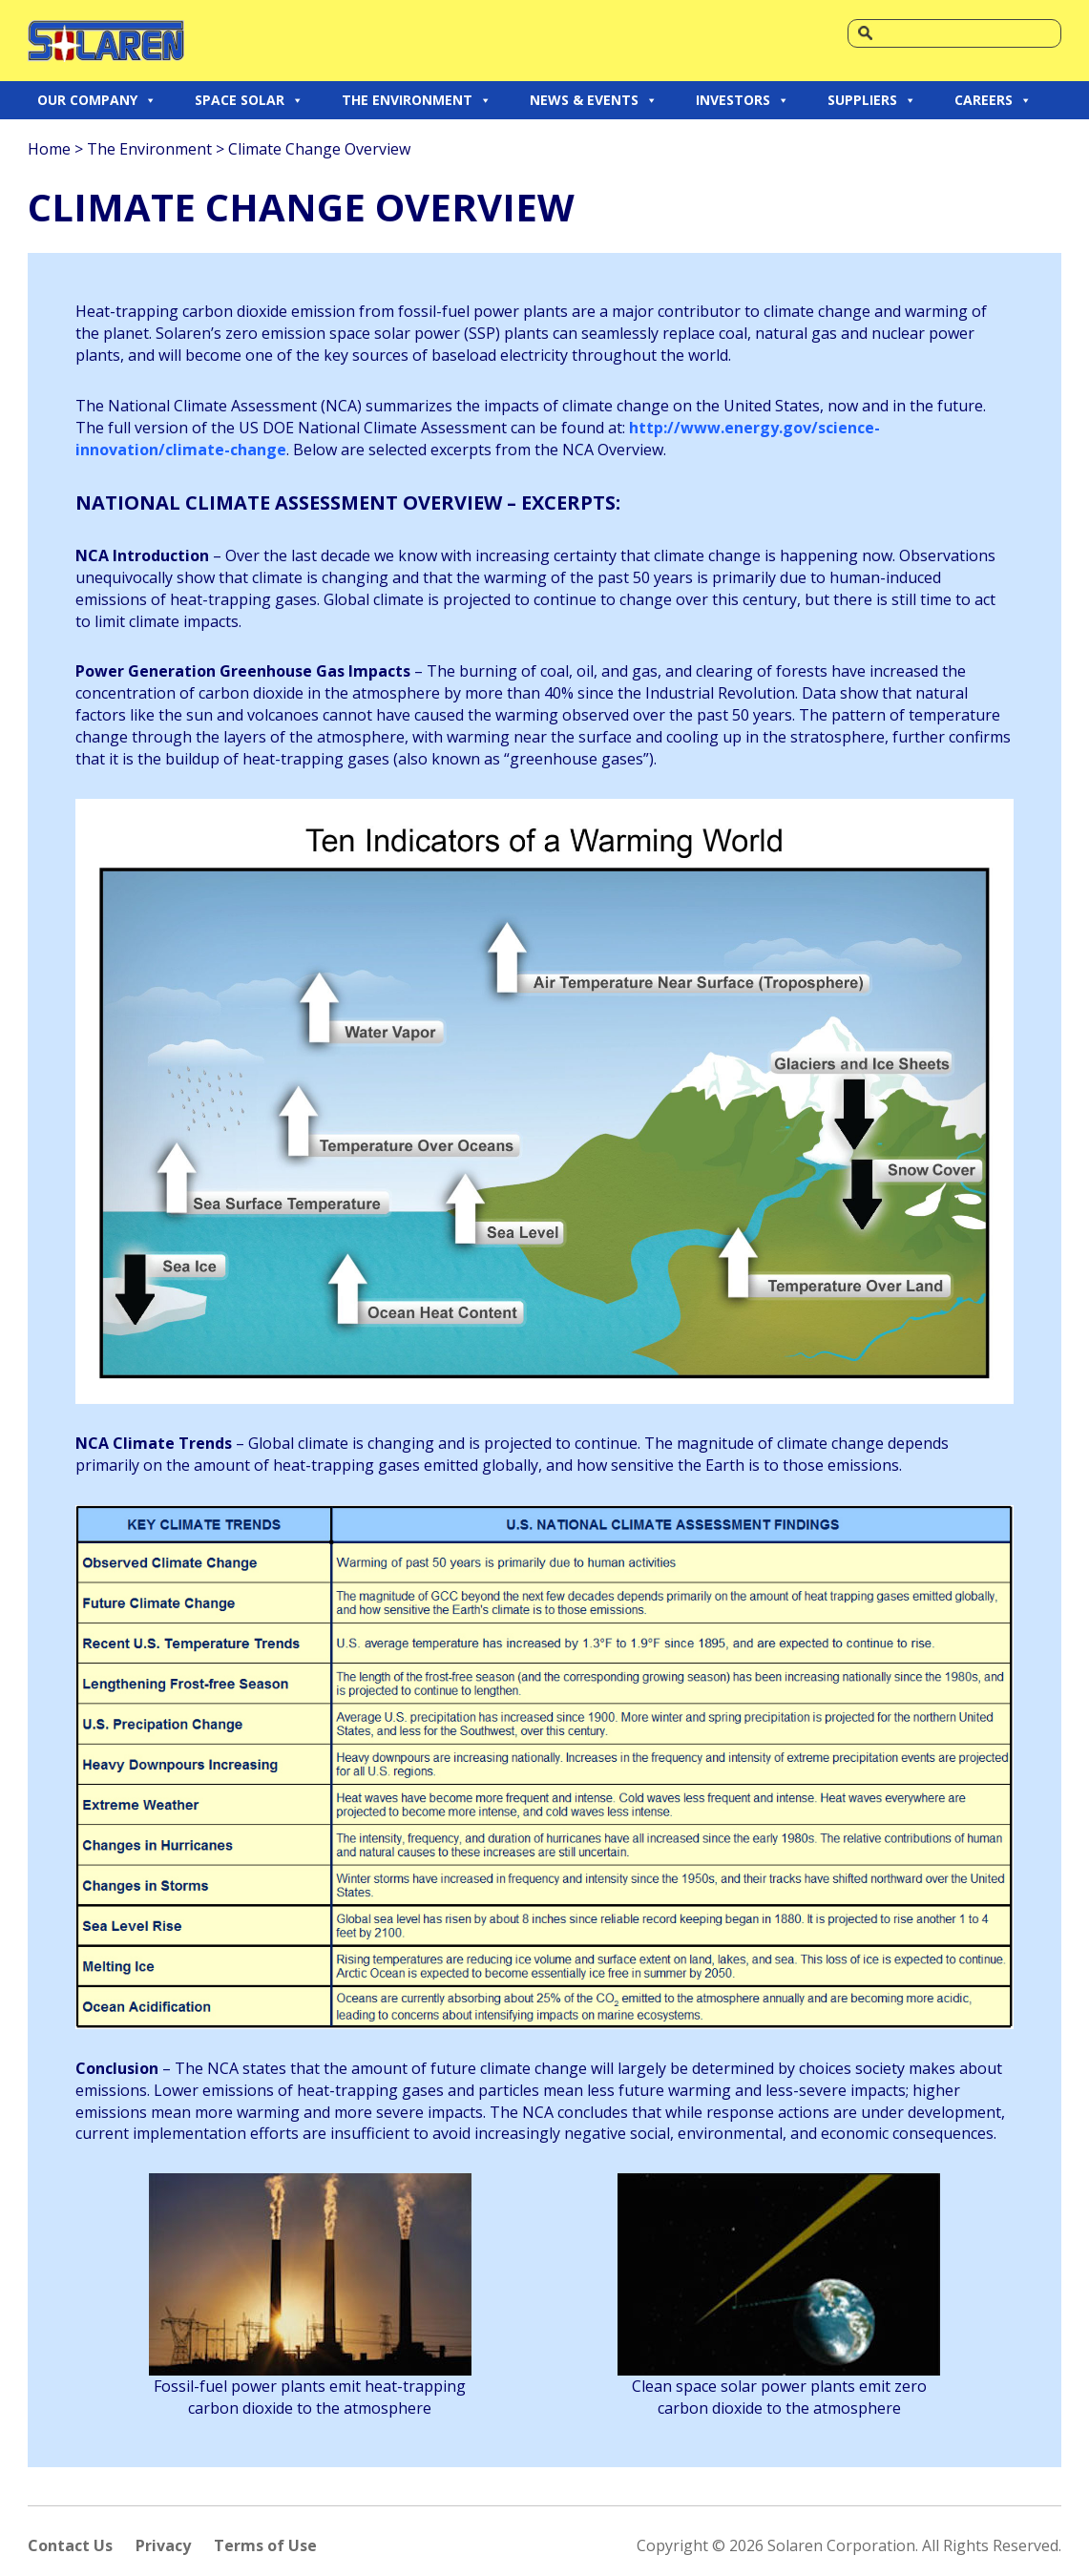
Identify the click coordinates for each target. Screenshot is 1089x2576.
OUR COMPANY (97, 100)
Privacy (163, 2545)
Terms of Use (265, 2545)
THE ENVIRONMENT (417, 100)
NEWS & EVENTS (594, 100)
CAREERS (993, 100)
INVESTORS (742, 100)
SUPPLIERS (871, 100)
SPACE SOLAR (249, 100)
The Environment (149, 148)
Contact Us (70, 2545)
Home (49, 148)
